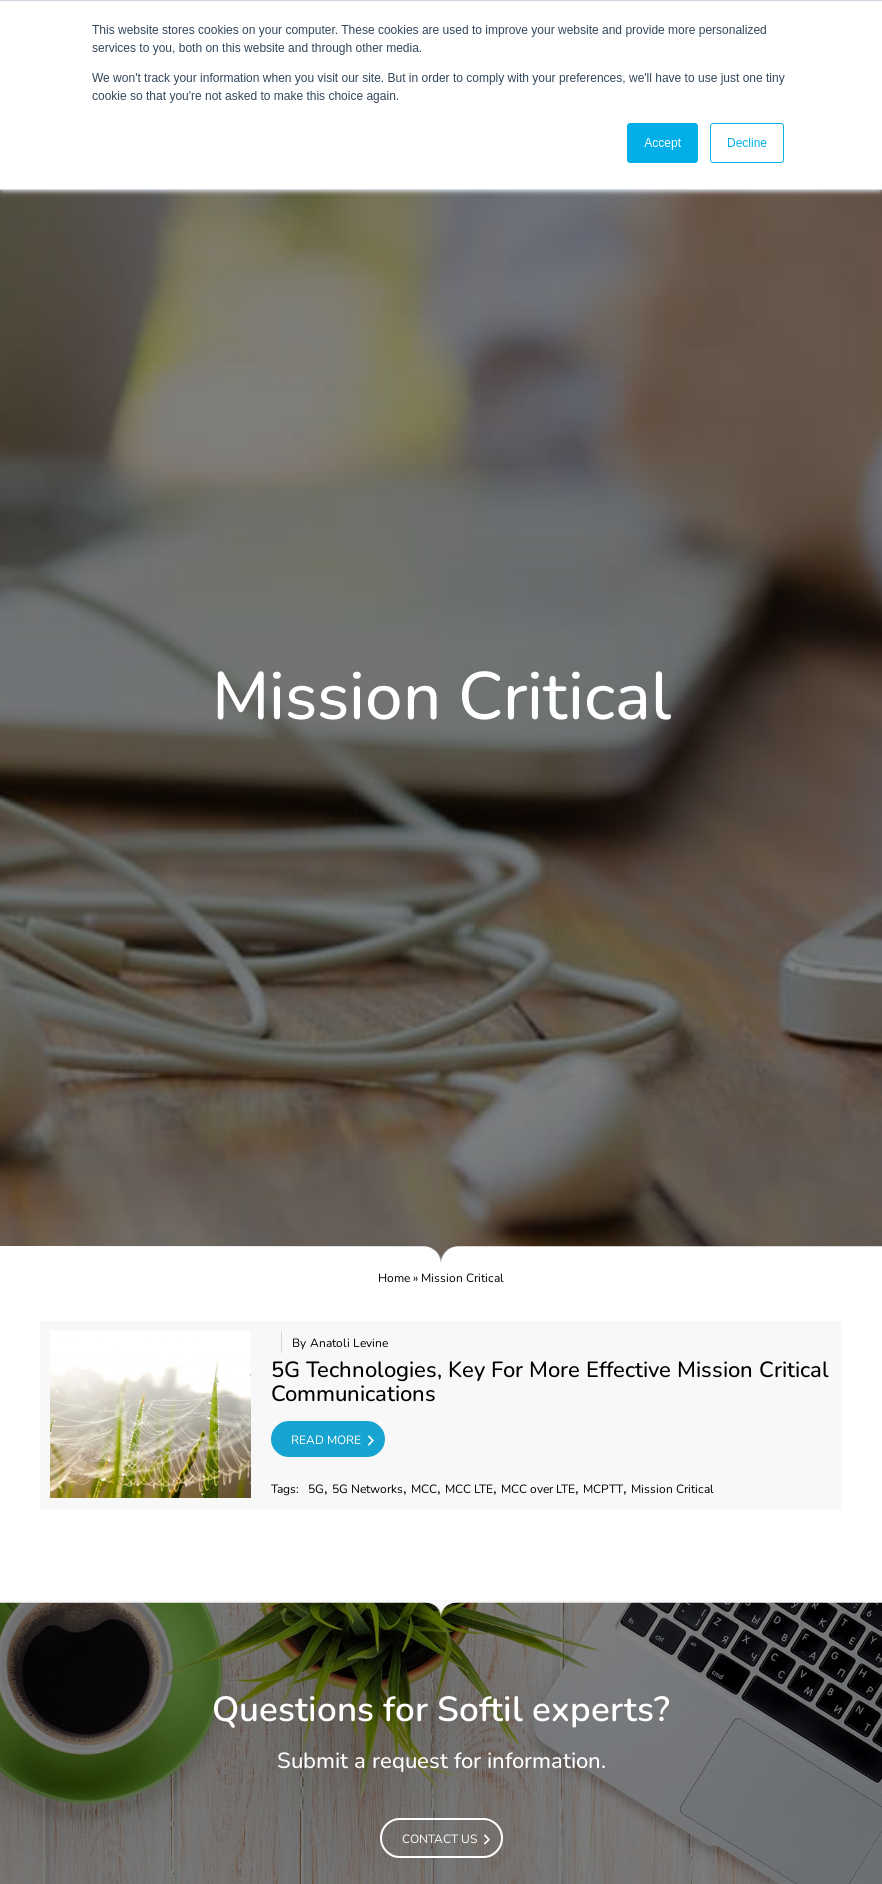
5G (316, 1489)
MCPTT (603, 1489)
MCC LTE (469, 1489)
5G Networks (367, 1489)
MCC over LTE (538, 1489)
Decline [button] (747, 143)
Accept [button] (662, 143)
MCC (424, 1489)
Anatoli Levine (349, 1343)
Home (394, 1278)
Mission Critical (672, 1489)
